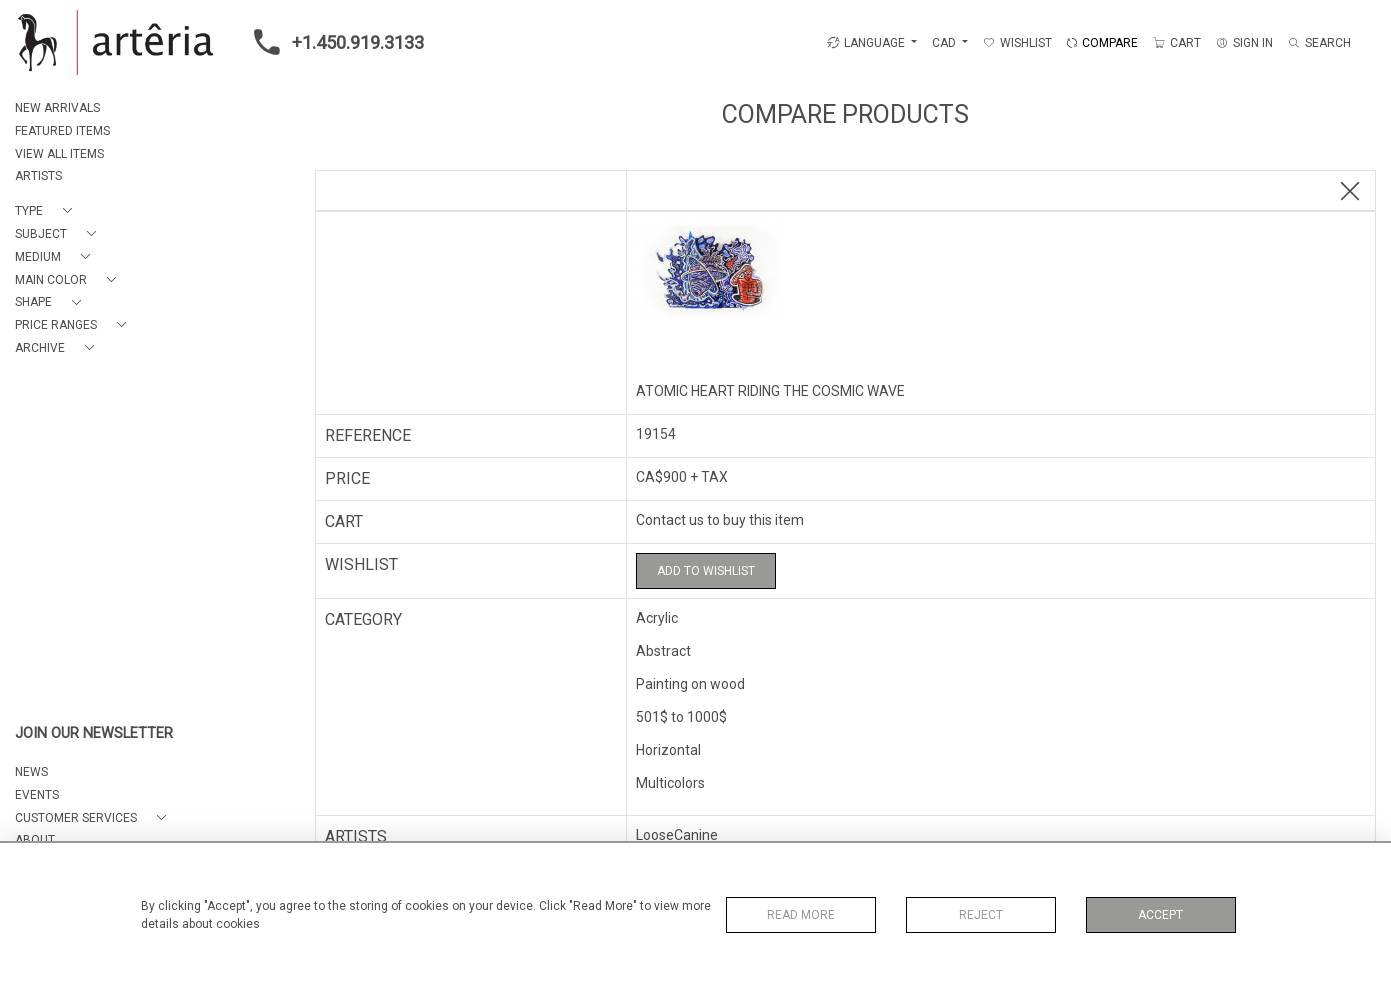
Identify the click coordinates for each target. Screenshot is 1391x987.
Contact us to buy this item (720, 520)
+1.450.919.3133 (333, 42)
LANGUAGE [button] (866, 43)
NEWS (31, 772)
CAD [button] (945, 43)
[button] (47, 211)
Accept (1160, 915)
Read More (801, 915)
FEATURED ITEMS (62, 131)
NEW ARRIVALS (57, 108)
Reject (981, 915)
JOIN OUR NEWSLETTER (94, 733)
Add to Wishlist (706, 571)
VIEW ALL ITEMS (59, 154)
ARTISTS (38, 176)
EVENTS (37, 795)
